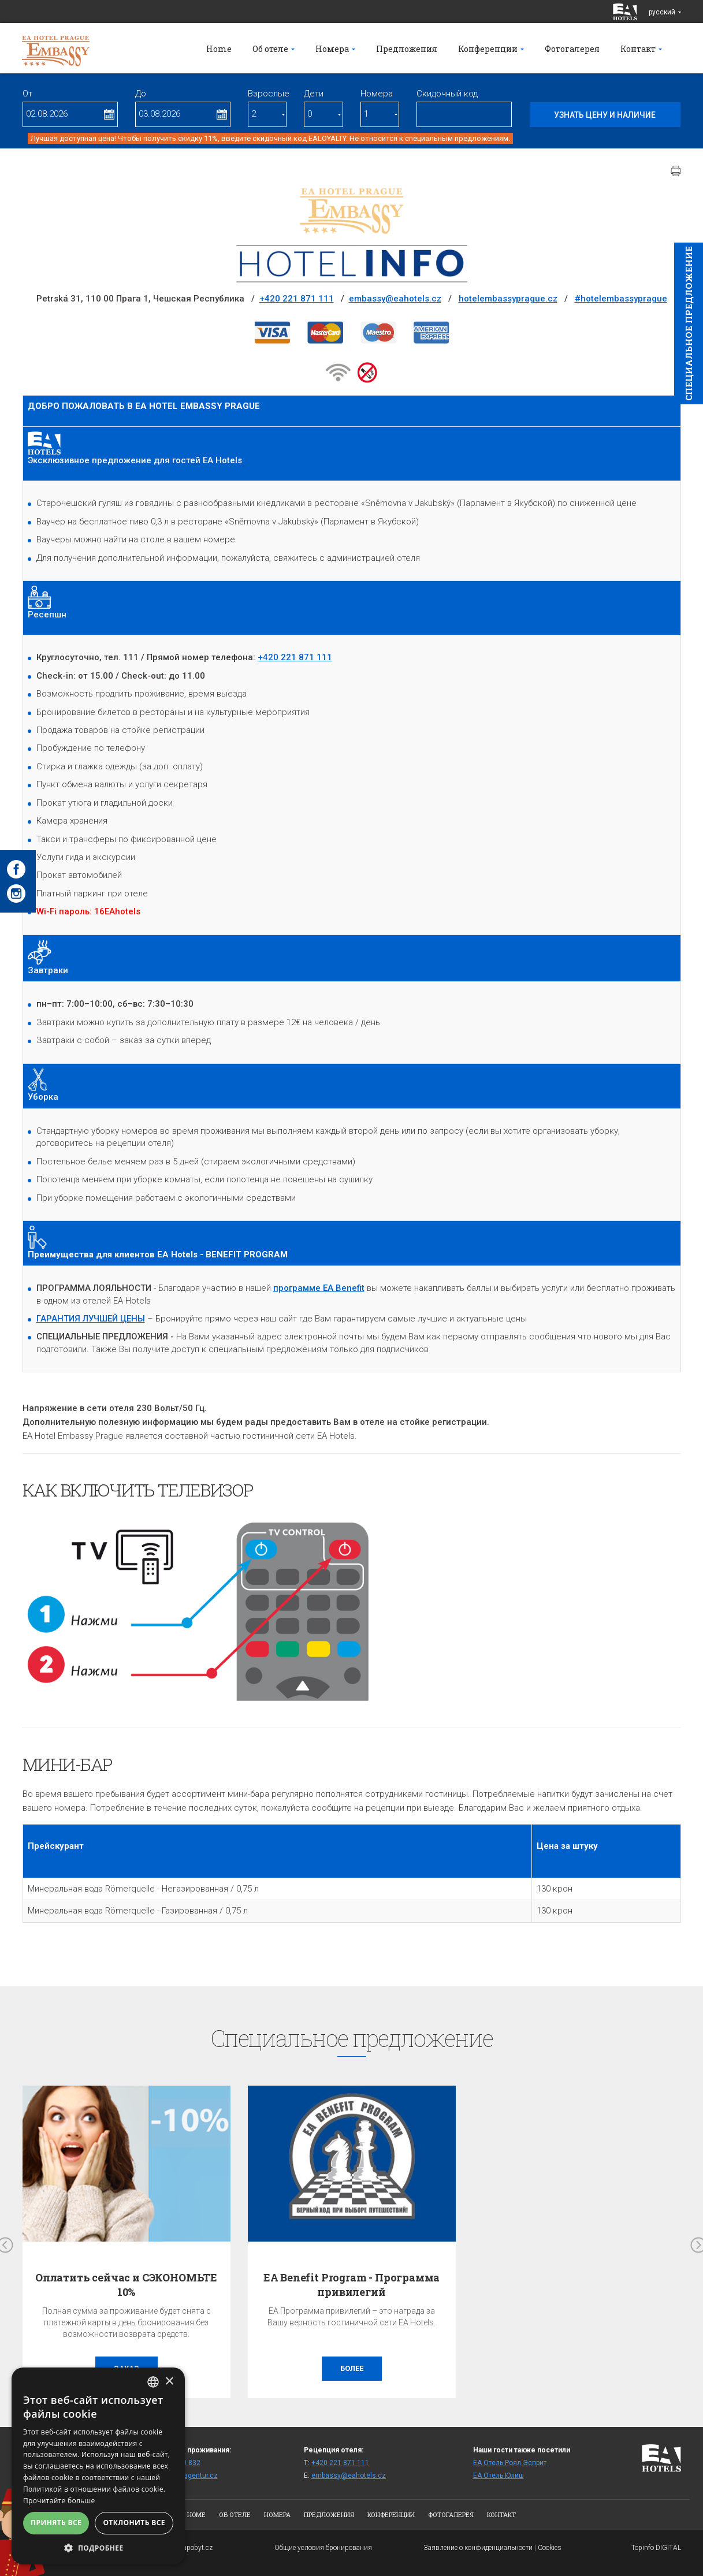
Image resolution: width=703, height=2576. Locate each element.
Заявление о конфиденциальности (478, 2548)
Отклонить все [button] (134, 2522)
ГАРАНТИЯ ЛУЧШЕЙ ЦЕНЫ (90, 1318)
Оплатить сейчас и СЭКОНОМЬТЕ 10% (126, 2284)
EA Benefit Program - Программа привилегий (351, 2284)
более (351, 2368)
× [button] (169, 2381)
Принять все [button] (56, 2522)
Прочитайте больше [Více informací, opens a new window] (59, 2501)
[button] (98, 2547)
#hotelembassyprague (621, 298)
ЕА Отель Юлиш (498, 2475)
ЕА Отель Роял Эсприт (509, 2463)
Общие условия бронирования (323, 2548)
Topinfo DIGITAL (656, 2548)
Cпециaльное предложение (688, 323)
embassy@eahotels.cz (395, 298)
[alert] (98, 2465)
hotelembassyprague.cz (508, 298)
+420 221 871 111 (296, 298)
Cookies (549, 2548)
